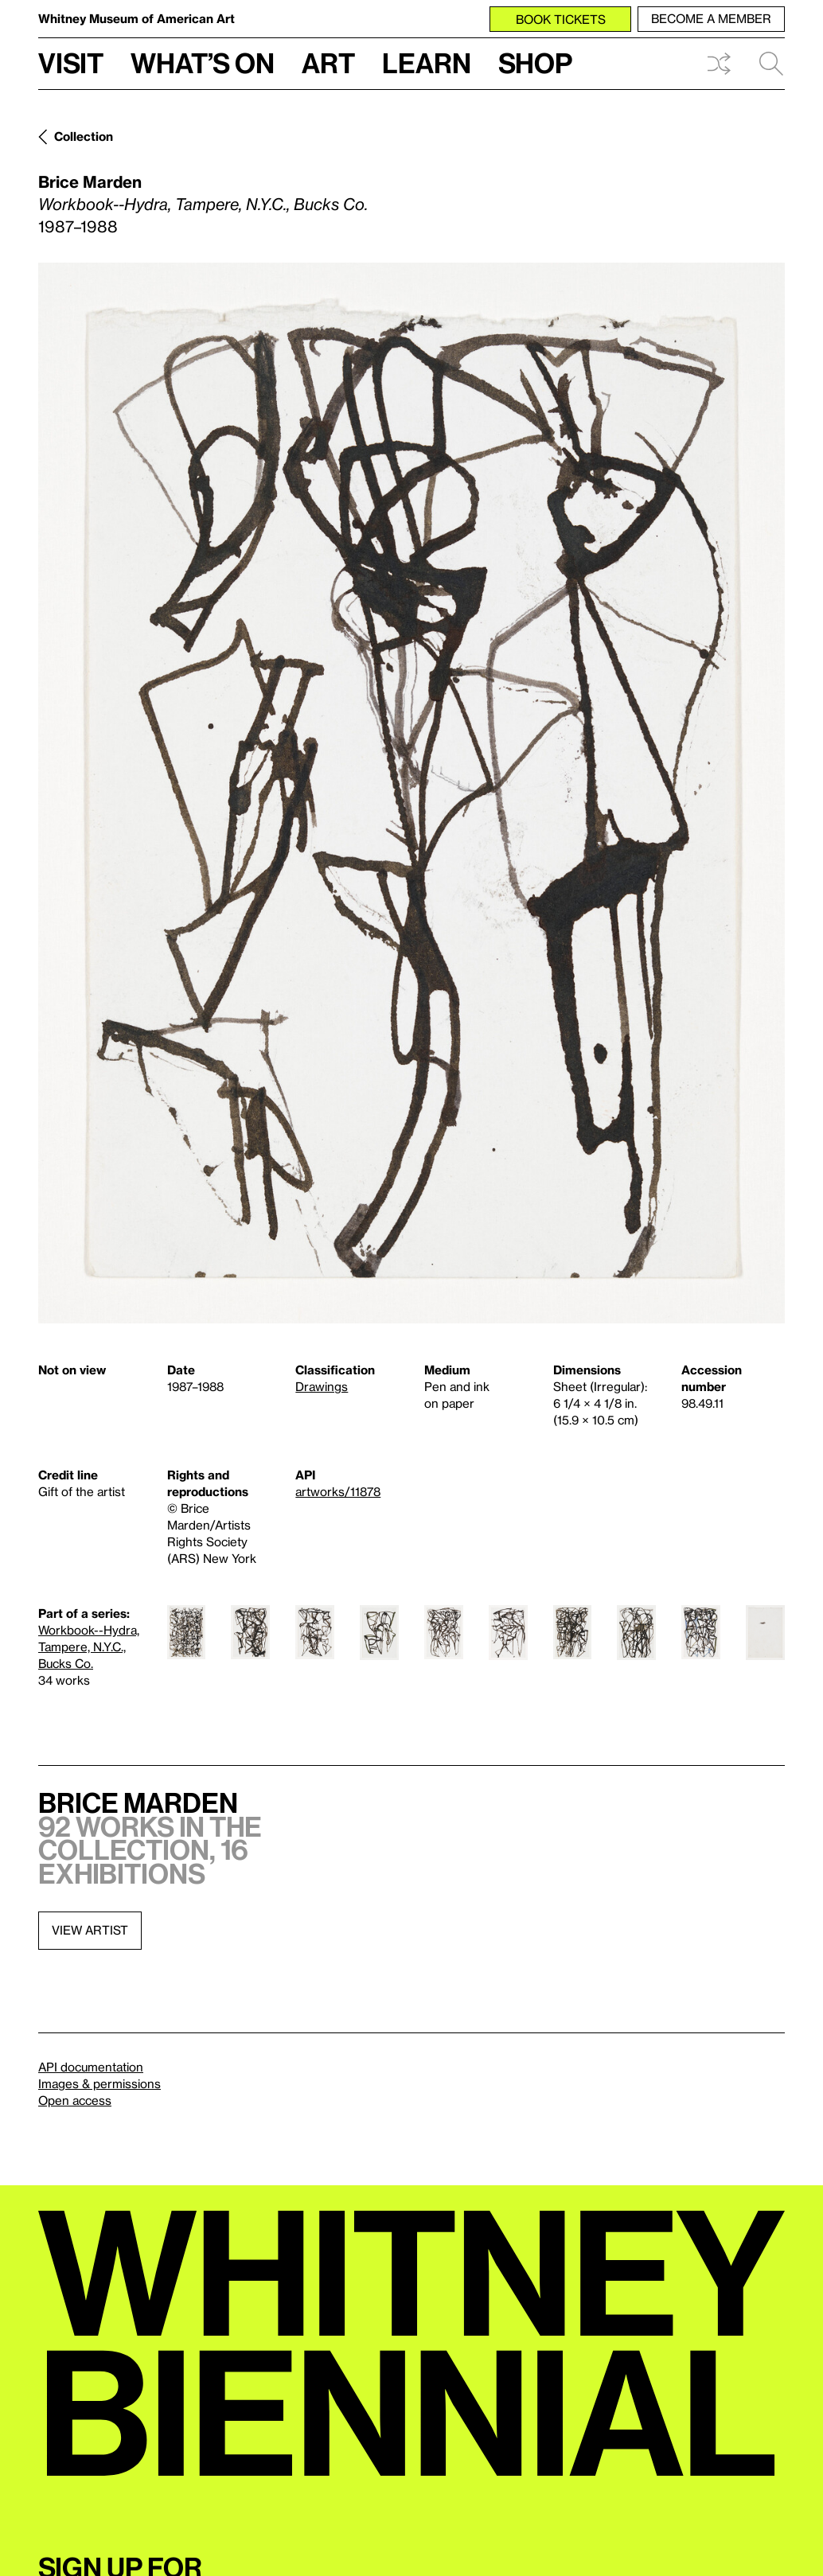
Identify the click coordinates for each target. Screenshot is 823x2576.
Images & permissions (99, 2083)
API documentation (90, 2067)
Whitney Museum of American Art (136, 18)
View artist (90, 1930)
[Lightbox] (411, 793)
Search (771, 63)
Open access (74, 2100)
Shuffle (718, 63)
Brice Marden (90, 181)
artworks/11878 (337, 1491)
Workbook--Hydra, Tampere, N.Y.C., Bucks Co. (88, 1646)
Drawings (321, 1386)
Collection (83, 136)
